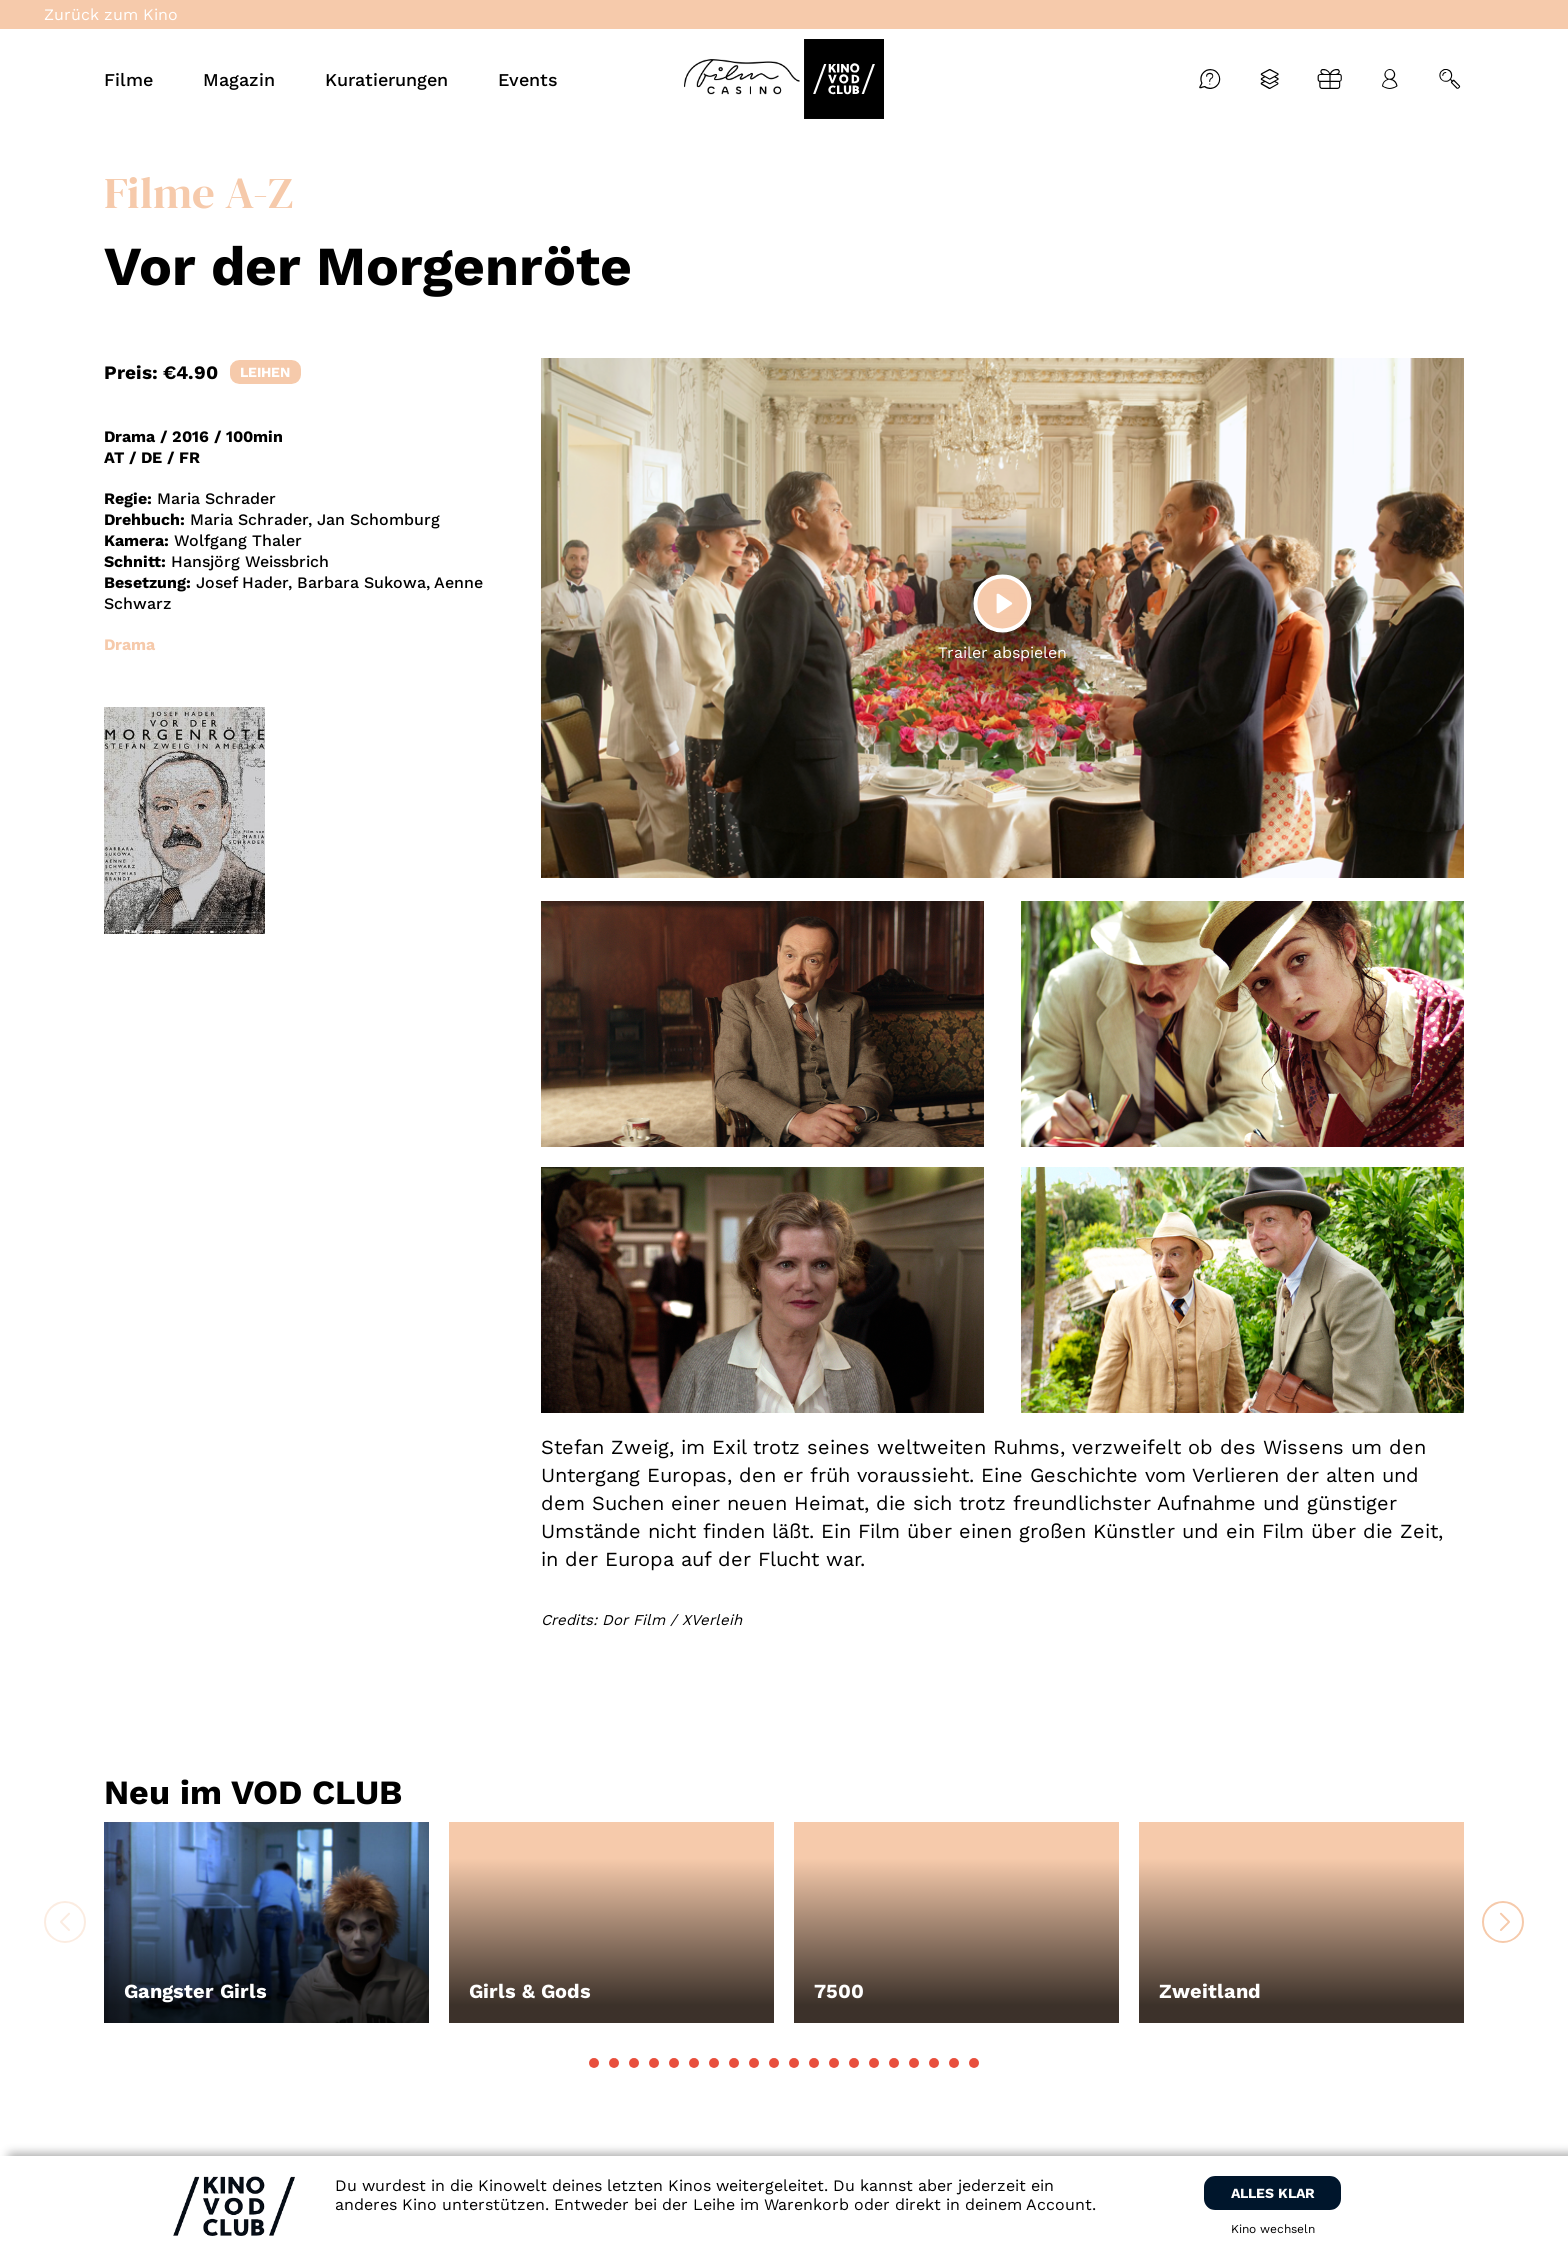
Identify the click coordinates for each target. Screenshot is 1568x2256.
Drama (129, 644)
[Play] (1002, 603)
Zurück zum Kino (111, 14)
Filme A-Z (198, 192)
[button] (594, 2063)
